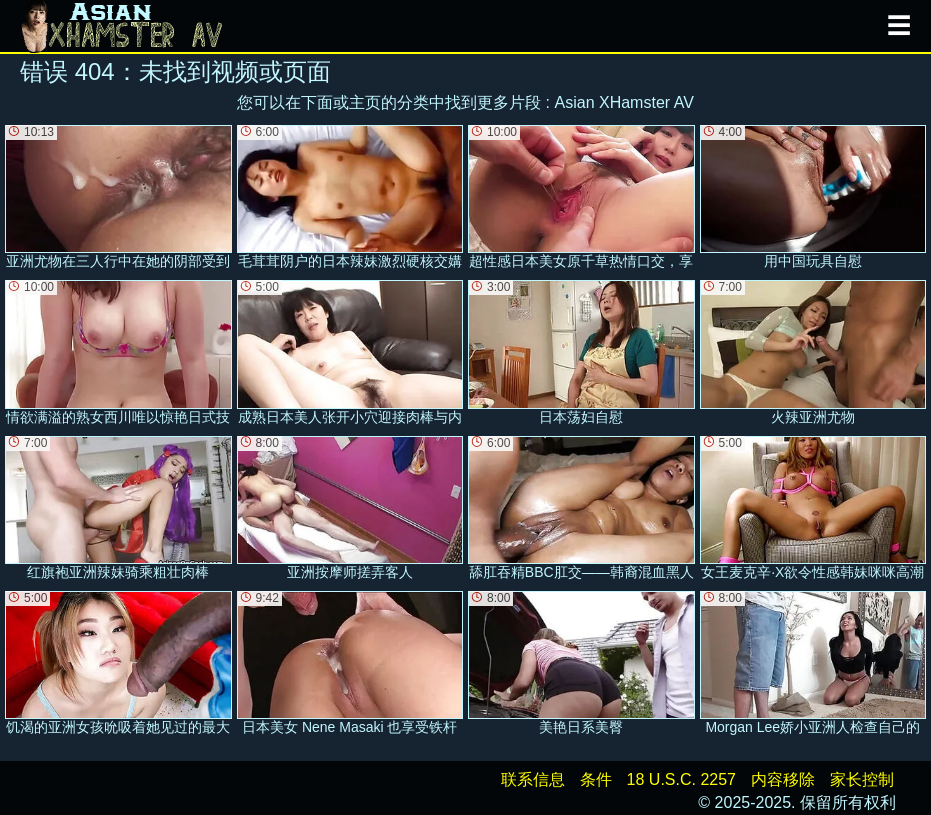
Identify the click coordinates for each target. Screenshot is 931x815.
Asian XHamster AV (624, 102)
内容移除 (783, 779)
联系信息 (533, 779)
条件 (596, 779)
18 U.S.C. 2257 (681, 779)
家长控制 (862, 779)
